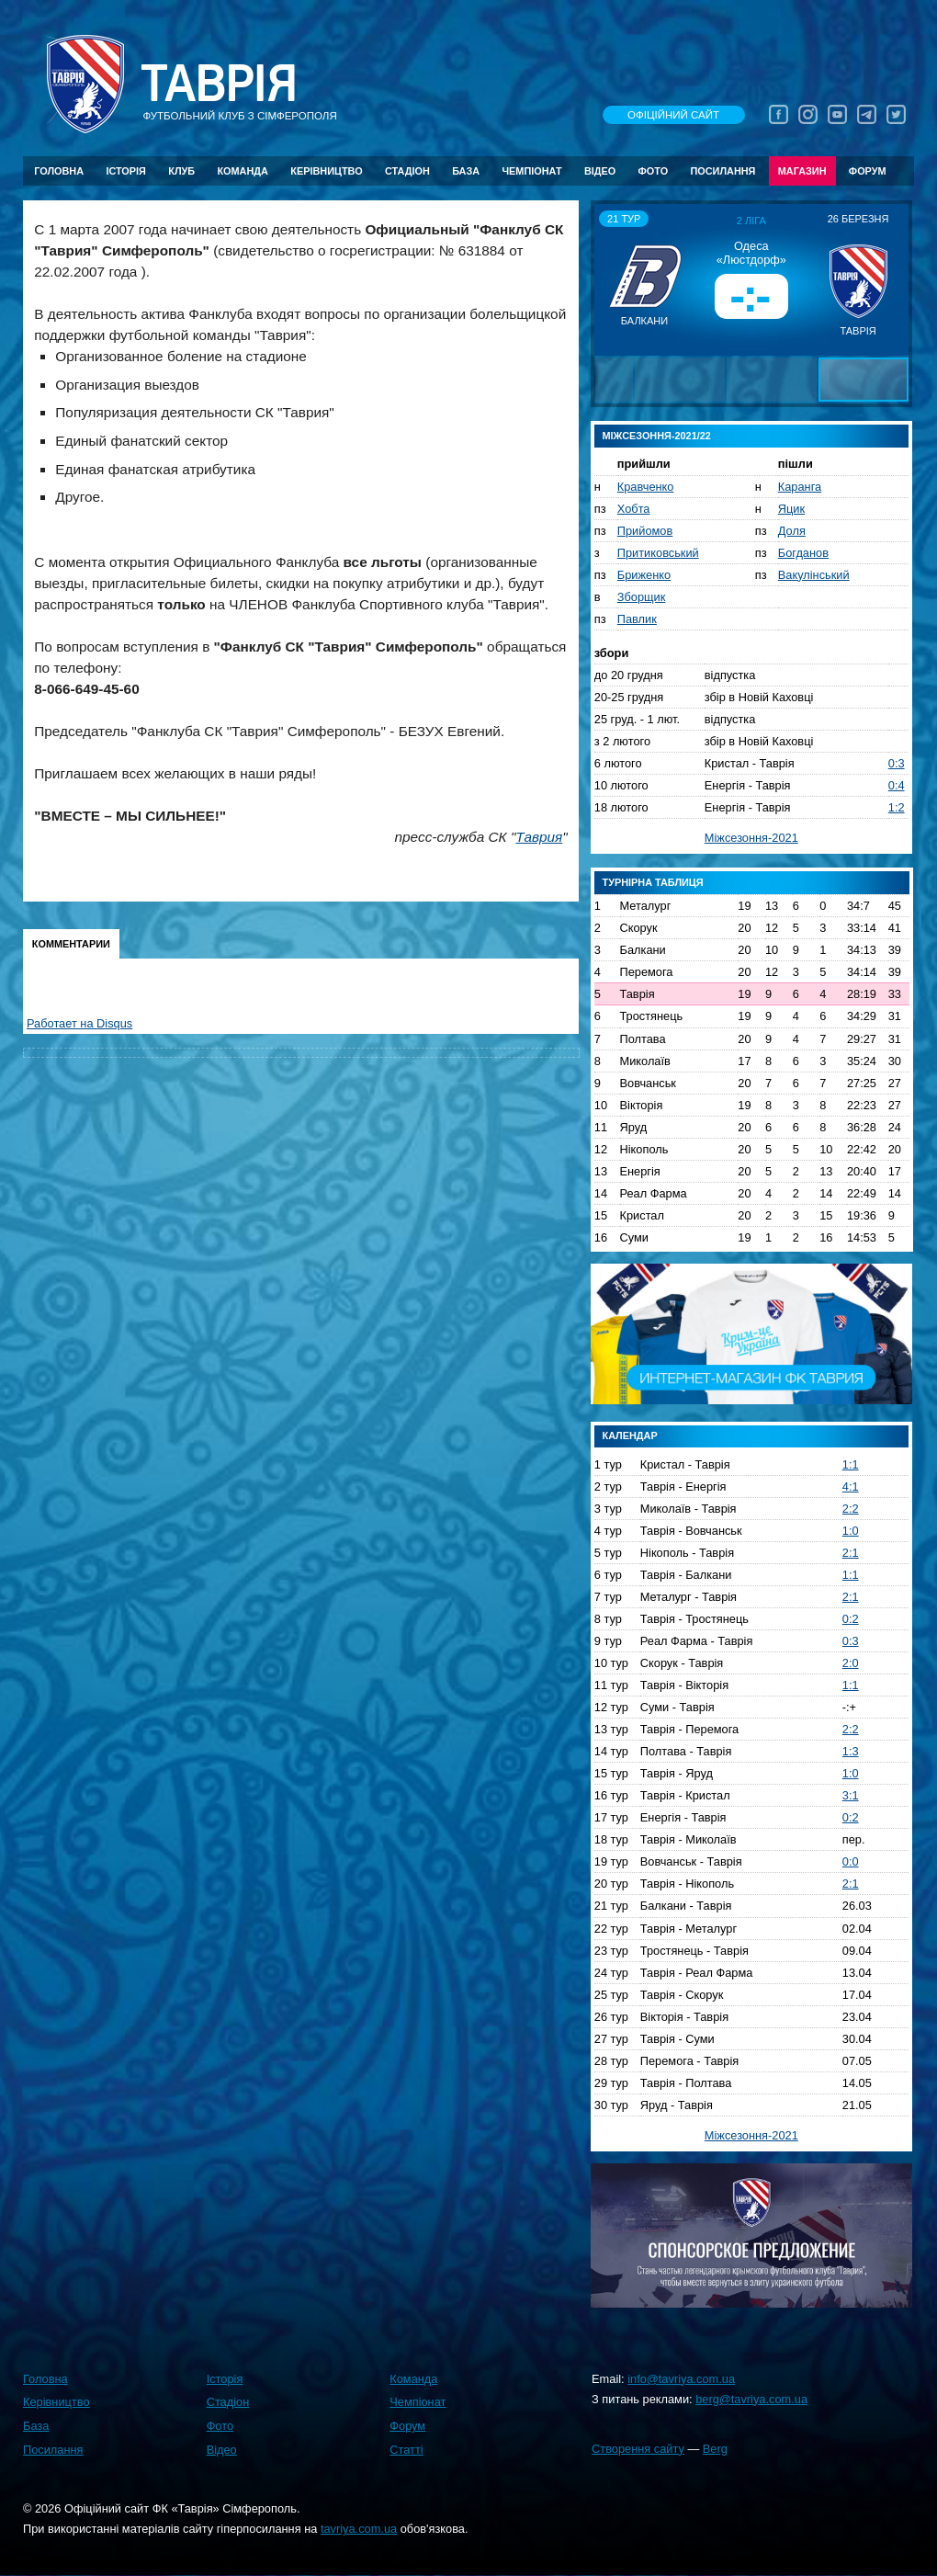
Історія (126, 170)
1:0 (850, 1531)
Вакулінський (814, 575)
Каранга (799, 487)
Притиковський (658, 553)
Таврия (538, 837)
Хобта (633, 509)
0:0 (850, 1861)
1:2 (896, 807)
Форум (867, 170)
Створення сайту (638, 2449)
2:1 (850, 1553)
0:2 (850, 1619)
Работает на (79, 1023)
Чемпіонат (531, 170)
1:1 (850, 1464)
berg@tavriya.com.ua (751, 2399)
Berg (715, 2449)
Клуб (181, 170)
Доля (792, 531)
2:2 (850, 1508)
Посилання (722, 170)
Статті (406, 2450)
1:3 (850, 1751)
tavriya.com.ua (359, 2529)
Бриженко (644, 575)
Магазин (802, 170)
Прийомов (644, 531)
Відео (599, 170)
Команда (242, 170)
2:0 (850, 1663)
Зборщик (641, 597)
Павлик (637, 619)
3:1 (850, 1795)
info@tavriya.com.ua (681, 2379)
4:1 (850, 1486)
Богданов (803, 553)
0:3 (896, 763)
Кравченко (645, 487)
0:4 (896, 785)
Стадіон (407, 170)
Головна (59, 170)
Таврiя (219, 84)
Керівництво (326, 170)
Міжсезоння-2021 (751, 838)
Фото (653, 170)
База (466, 170)
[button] (611, 279)
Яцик (791, 509)
